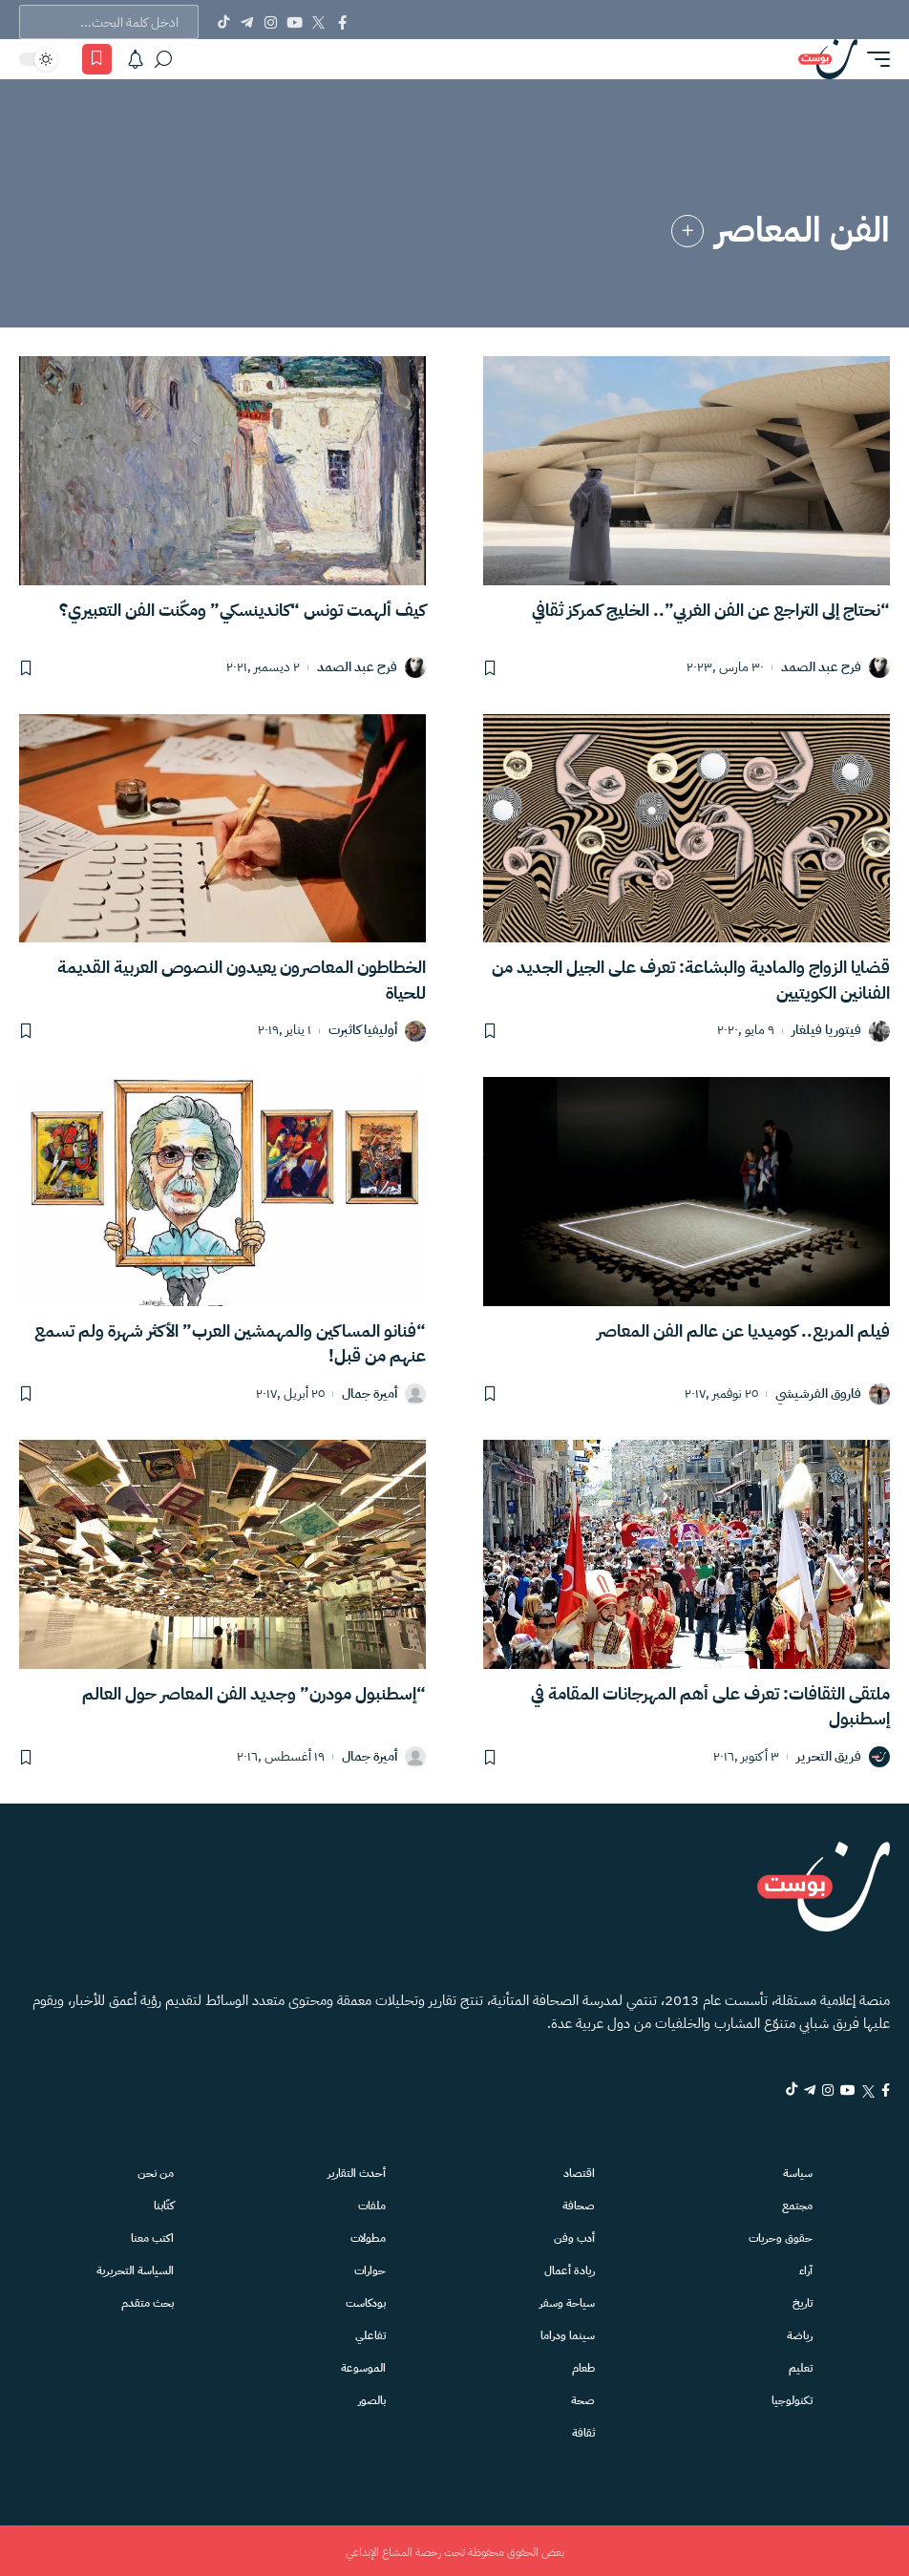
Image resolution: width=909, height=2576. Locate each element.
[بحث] (163, 59)
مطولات (372, 2236)
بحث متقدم (150, 2300)
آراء (808, 2268)
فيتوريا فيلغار (826, 1031)
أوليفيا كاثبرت (362, 1031)
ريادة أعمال (571, 2268)
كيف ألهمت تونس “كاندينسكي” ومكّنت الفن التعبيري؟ (242, 610)
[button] (873, 59)
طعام (587, 2365)
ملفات (376, 2203)
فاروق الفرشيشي (818, 1392)
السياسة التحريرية (136, 2268)
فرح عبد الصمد (821, 668)
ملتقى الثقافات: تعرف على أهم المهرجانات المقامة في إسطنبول (710, 1704)
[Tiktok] (223, 22)
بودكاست (369, 2300)
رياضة (801, 2333)
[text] (109, 22)
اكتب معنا (156, 2236)
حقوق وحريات (781, 2236)
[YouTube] (295, 22)
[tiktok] (753, 2089)
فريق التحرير (828, 1755)
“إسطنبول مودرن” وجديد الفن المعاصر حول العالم (254, 1692)
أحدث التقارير (359, 2171)
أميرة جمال (369, 1392)
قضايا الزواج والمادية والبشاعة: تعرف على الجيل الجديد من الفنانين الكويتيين (691, 979)
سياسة (799, 2171)
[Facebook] (342, 22)
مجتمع (799, 2203)
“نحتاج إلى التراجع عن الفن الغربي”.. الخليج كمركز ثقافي (711, 610)
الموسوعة (367, 2365)
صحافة (582, 2203)
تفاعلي (375, 2333)
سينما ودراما (569, 2333)
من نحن (159, 2171)
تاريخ (804, 2300)
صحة (587, 2398)
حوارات (374, 2268)
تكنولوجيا (794, 2398)
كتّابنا (168, 2203)
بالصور (375, 2398)
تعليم (803, 2365)
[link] (687, 231)
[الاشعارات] (135, 59)
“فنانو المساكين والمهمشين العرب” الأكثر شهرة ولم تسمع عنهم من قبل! (230, 1342)
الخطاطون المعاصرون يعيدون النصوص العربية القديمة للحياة (241, 979)
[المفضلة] (97, 59)
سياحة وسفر (569, 2300)
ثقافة (587, 2430)
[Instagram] (271, 22)
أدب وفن (578, 2236)
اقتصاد (583, 2171)
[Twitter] (318, 22)
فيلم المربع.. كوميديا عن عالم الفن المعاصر (743, 1329)
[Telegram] (247, 22)
